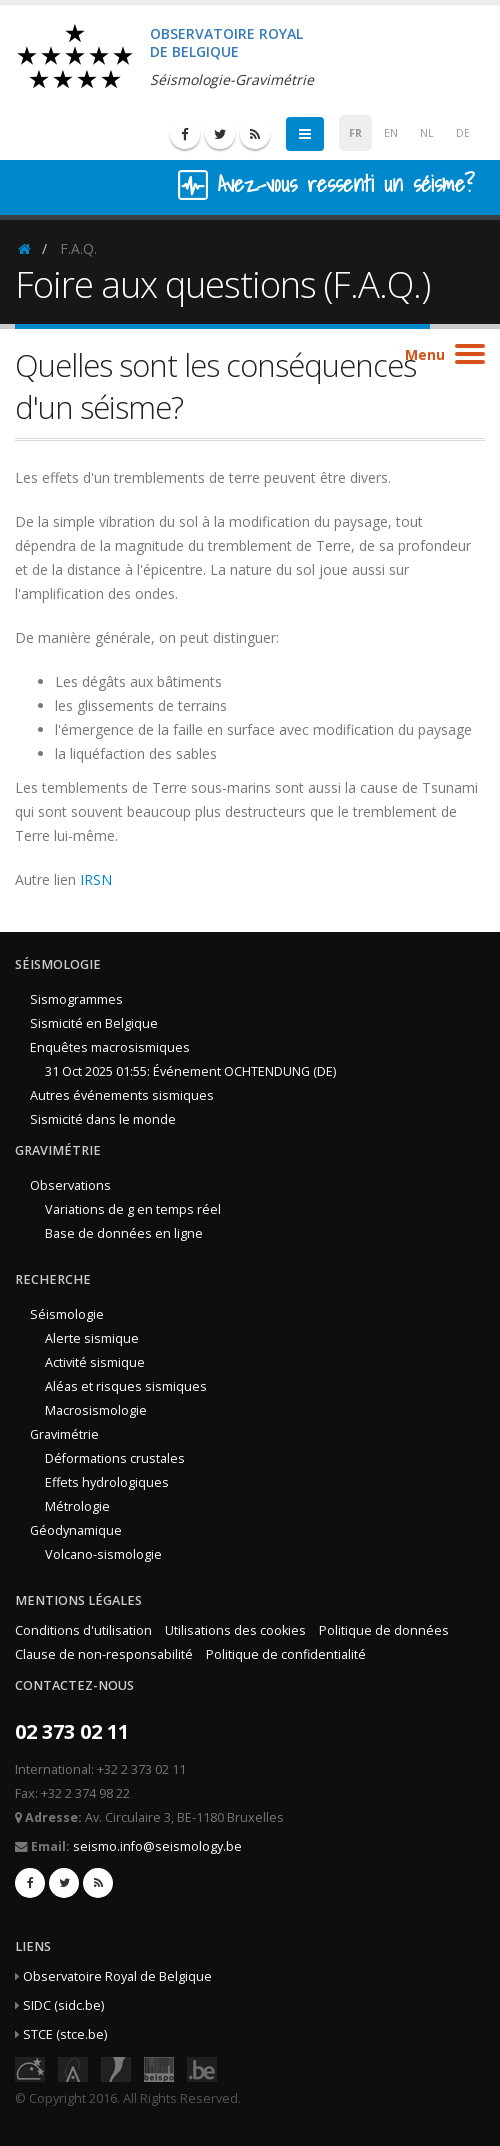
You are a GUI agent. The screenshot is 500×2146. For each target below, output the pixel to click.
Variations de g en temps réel (133, 1209)
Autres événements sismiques (122, 1095)
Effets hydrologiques (107, 1482)
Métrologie (77, 1506)
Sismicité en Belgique (94, 1023)
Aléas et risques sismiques (126, 1386)
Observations (70, 1185)
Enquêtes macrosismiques (110, 1047)
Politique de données (384, 1630)
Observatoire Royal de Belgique (117, 1976)
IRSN (96, 879)
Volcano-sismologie (103, 1554)
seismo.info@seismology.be (157, 1846)
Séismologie (67, 1314)
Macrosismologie (96, 1410)
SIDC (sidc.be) (63, 2005)
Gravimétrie (64, 1434)
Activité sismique (95, 1362)
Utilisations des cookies (235, 1630)
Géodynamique (76, 1530)
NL (427, 133)
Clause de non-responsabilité (104, 1654)
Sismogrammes (76, 999)
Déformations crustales (115, 1458)
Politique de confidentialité (286, 1654)
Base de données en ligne (124, 1233)
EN (391, 133)
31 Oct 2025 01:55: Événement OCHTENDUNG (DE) (190, 1071)
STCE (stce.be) (65, 2034)
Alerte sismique (92, 1338)
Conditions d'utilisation (83, 1630)
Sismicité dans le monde (103, 1119)
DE (463, 133)
